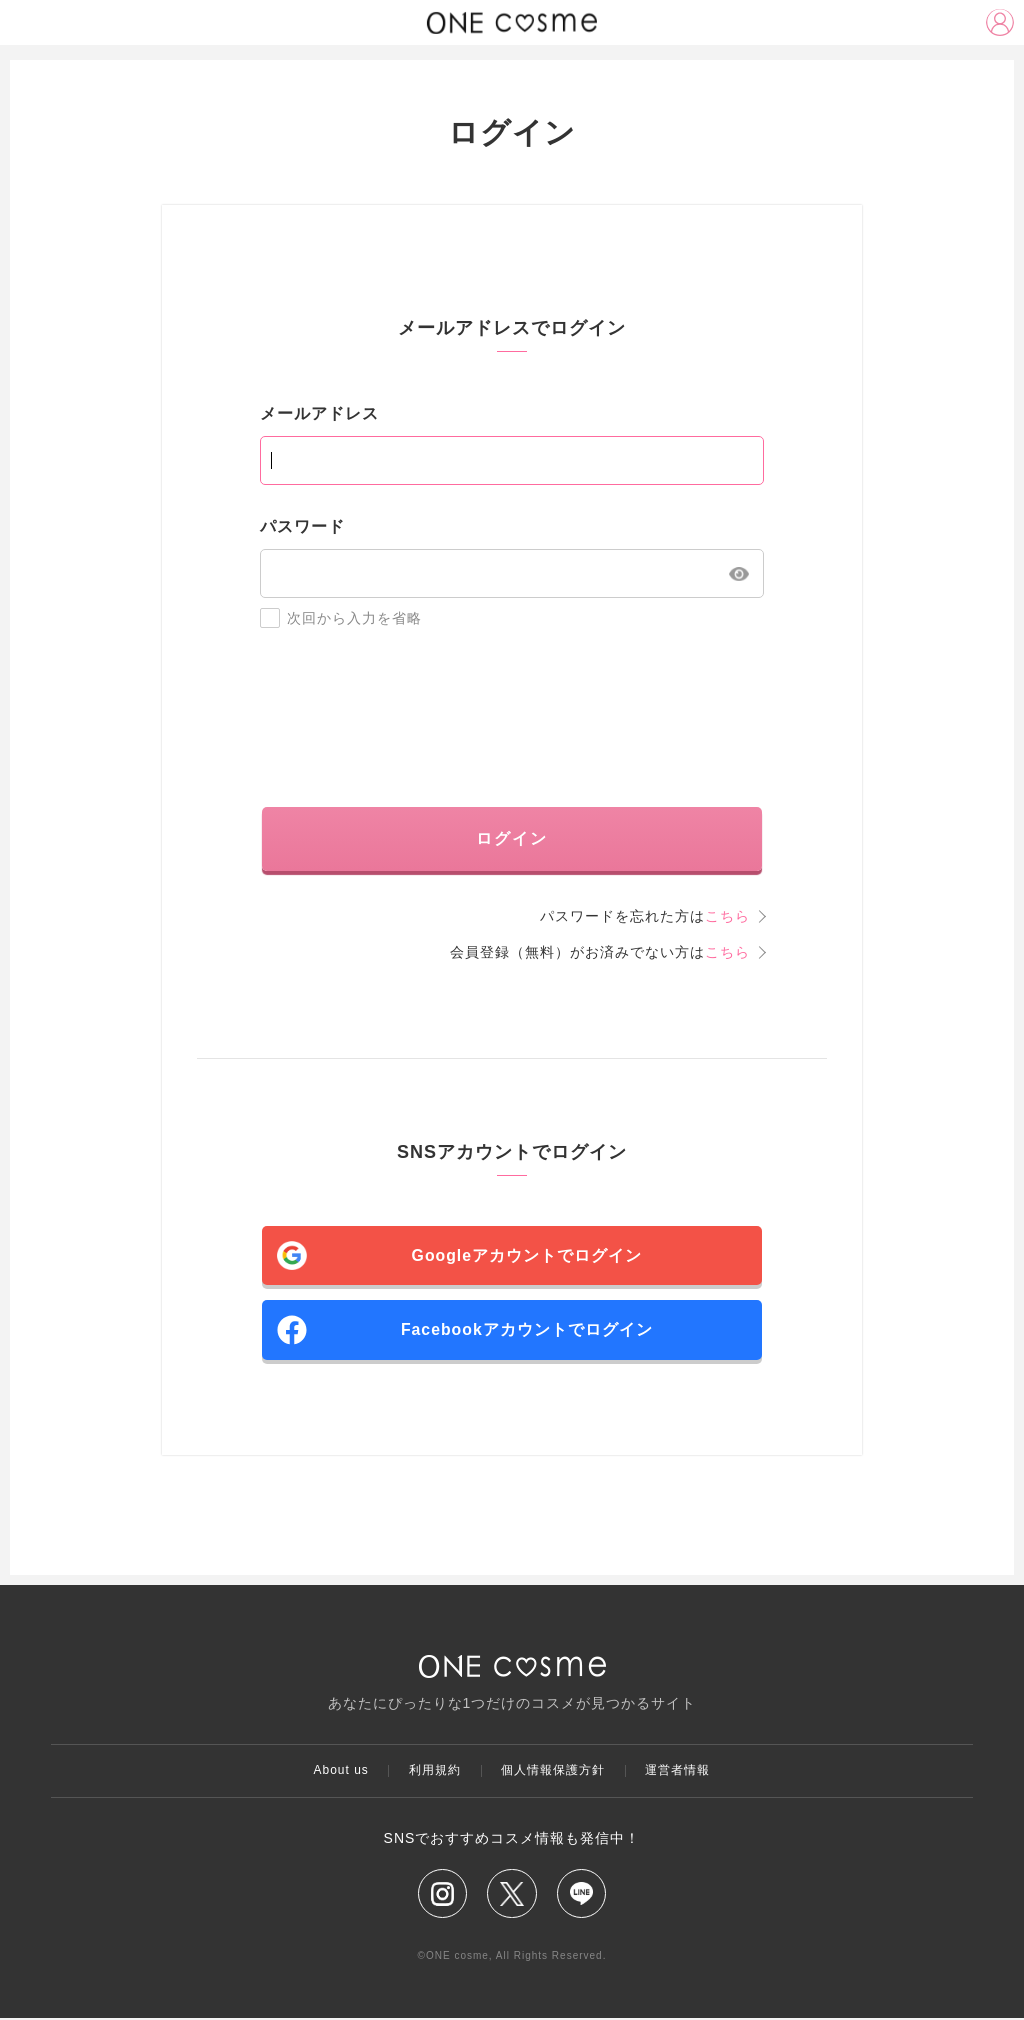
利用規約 (435, 1772)
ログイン (512, 838)
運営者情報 (679, 1772)
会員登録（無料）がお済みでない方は (600, 952)
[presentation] (512, 718)
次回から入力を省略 (341, 618)
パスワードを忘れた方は (645, 916)
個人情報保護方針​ (554, 1772)
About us (339, 1772)
